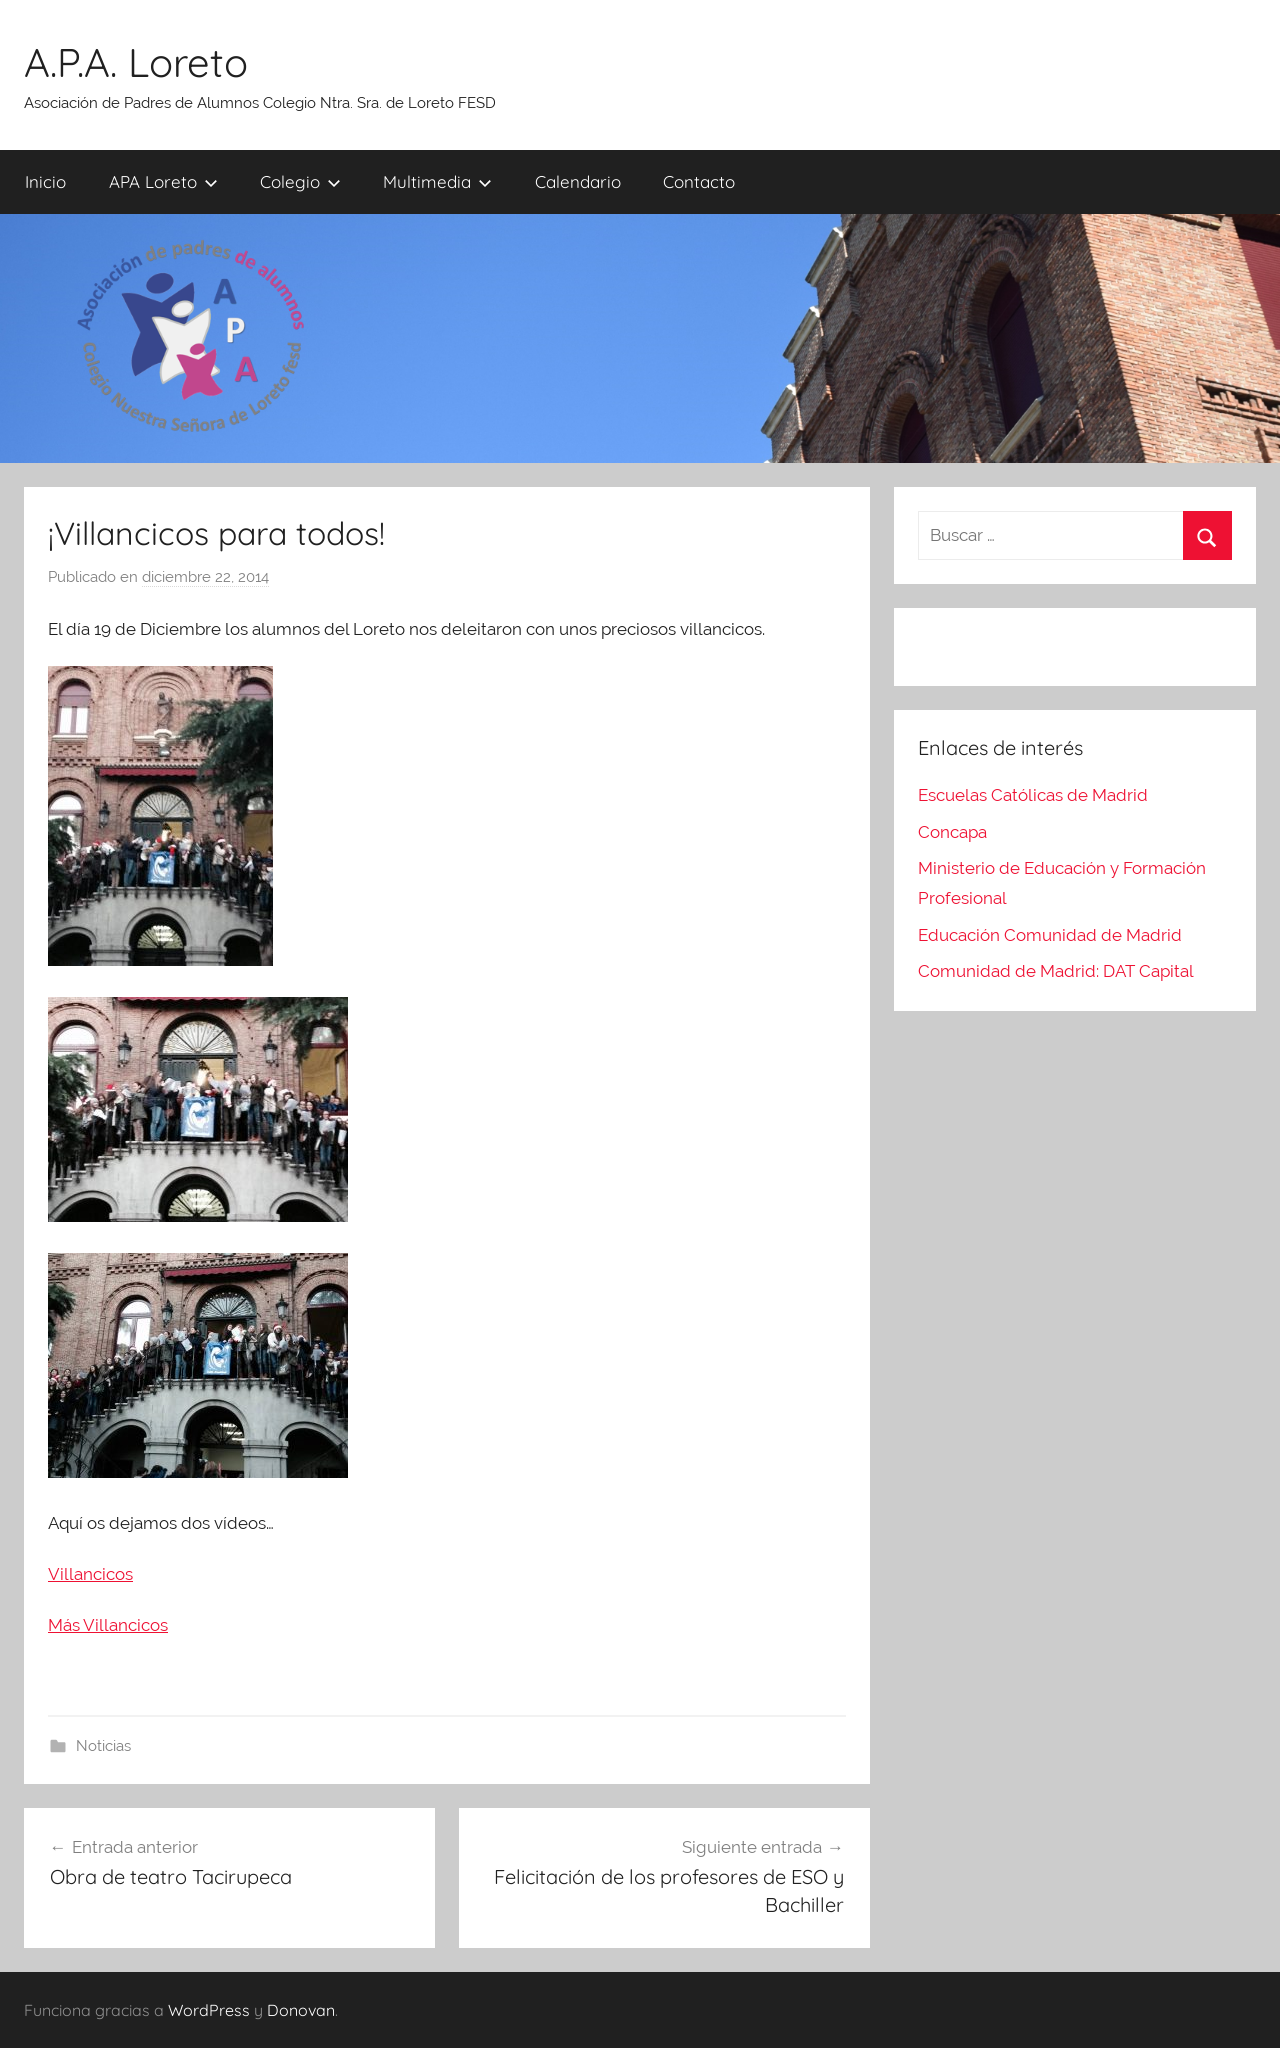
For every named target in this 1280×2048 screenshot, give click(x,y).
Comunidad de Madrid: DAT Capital (1056, 971)
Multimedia (437, 181)
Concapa (952, 832)
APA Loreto (163, 181)
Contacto (699, 181)
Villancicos (90, 1574)
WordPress (209, 2010)
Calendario (578, 181)
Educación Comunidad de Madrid (1050, 935)
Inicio (45, 181)
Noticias (103, 1746)
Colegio (300, 181)
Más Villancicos (108, 1625)
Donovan (301, 2010)
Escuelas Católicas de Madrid (1033, 795)
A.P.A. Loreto (136, 62)
